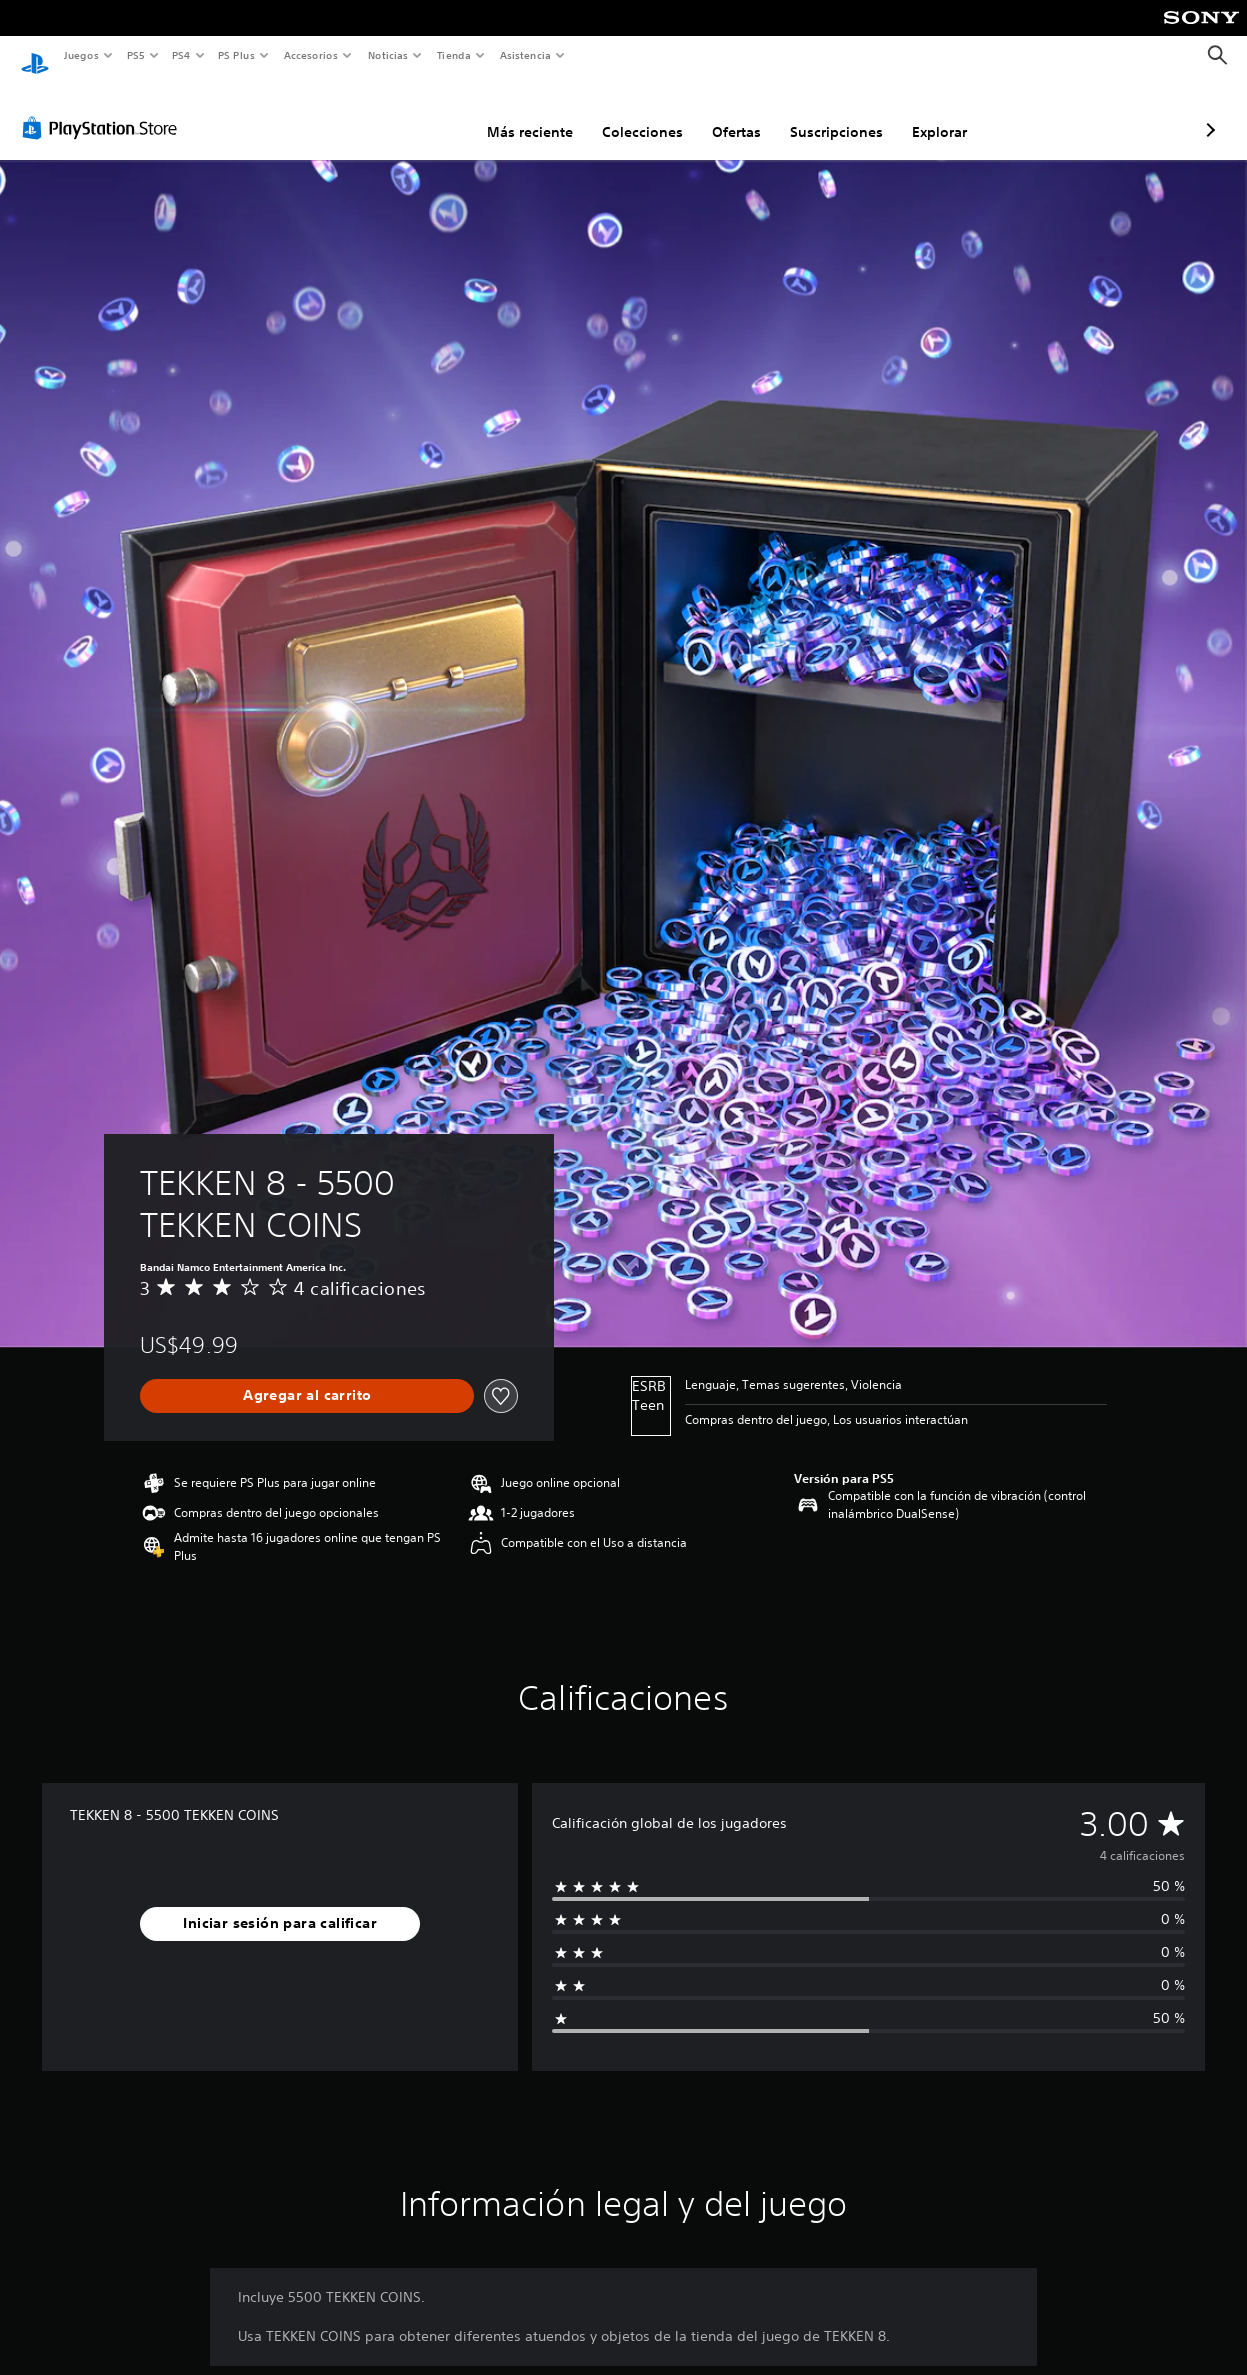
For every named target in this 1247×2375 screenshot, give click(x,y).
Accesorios (311, 55)
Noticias (388, 55)
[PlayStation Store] (104, 109)
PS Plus (237, 55)
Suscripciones (730, 113)
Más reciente (424, 113)
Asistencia (525, 55)
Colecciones (536, 113)
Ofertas (630, 113)
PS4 (182, 55)
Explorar (833, 113)
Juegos (80, 55)
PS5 (136, 55)
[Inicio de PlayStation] (35, 56)
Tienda (454, 55)
